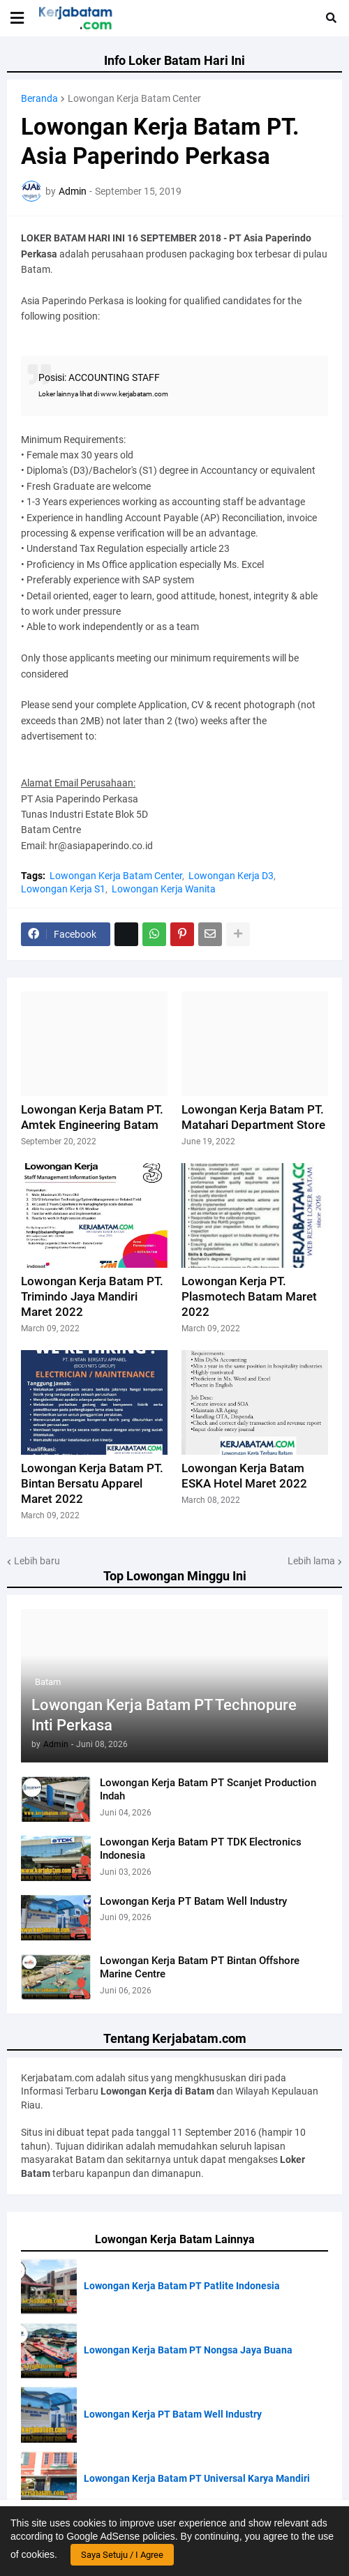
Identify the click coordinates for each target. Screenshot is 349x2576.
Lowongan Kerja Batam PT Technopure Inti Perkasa (164, 1715)
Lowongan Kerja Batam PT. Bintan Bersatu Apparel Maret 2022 (92, 1483)
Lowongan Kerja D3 (231, 876)
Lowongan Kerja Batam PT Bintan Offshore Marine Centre (199, 1967)
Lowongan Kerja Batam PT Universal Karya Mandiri (197, 2478)
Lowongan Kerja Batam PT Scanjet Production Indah (208, 1789)
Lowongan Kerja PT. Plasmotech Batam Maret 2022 (249, 1296)
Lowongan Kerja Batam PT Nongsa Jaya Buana (188, 2350)
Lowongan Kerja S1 (63, 889)
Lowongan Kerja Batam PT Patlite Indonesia (182, 2285)
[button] (17, 18)
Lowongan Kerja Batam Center (134, 98)
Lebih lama (311, 1560)
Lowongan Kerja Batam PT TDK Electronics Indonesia (201, 1849)
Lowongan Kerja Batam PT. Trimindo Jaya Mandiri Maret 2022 (92, 1296)
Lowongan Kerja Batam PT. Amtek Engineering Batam (92, 1117)
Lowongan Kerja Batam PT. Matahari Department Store (253, 1117)
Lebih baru (37, 1560)
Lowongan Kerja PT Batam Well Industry (193, 1901)
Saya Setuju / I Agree (122, 2554)
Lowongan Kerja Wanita (164, 889)
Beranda (39, 98)
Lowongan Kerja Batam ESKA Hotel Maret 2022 (244, 1475)
